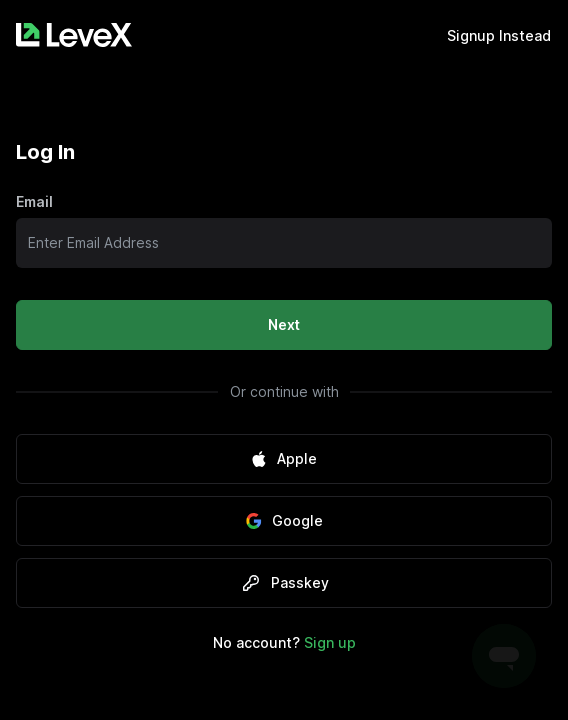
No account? (284, 642)
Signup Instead (499, 35)
